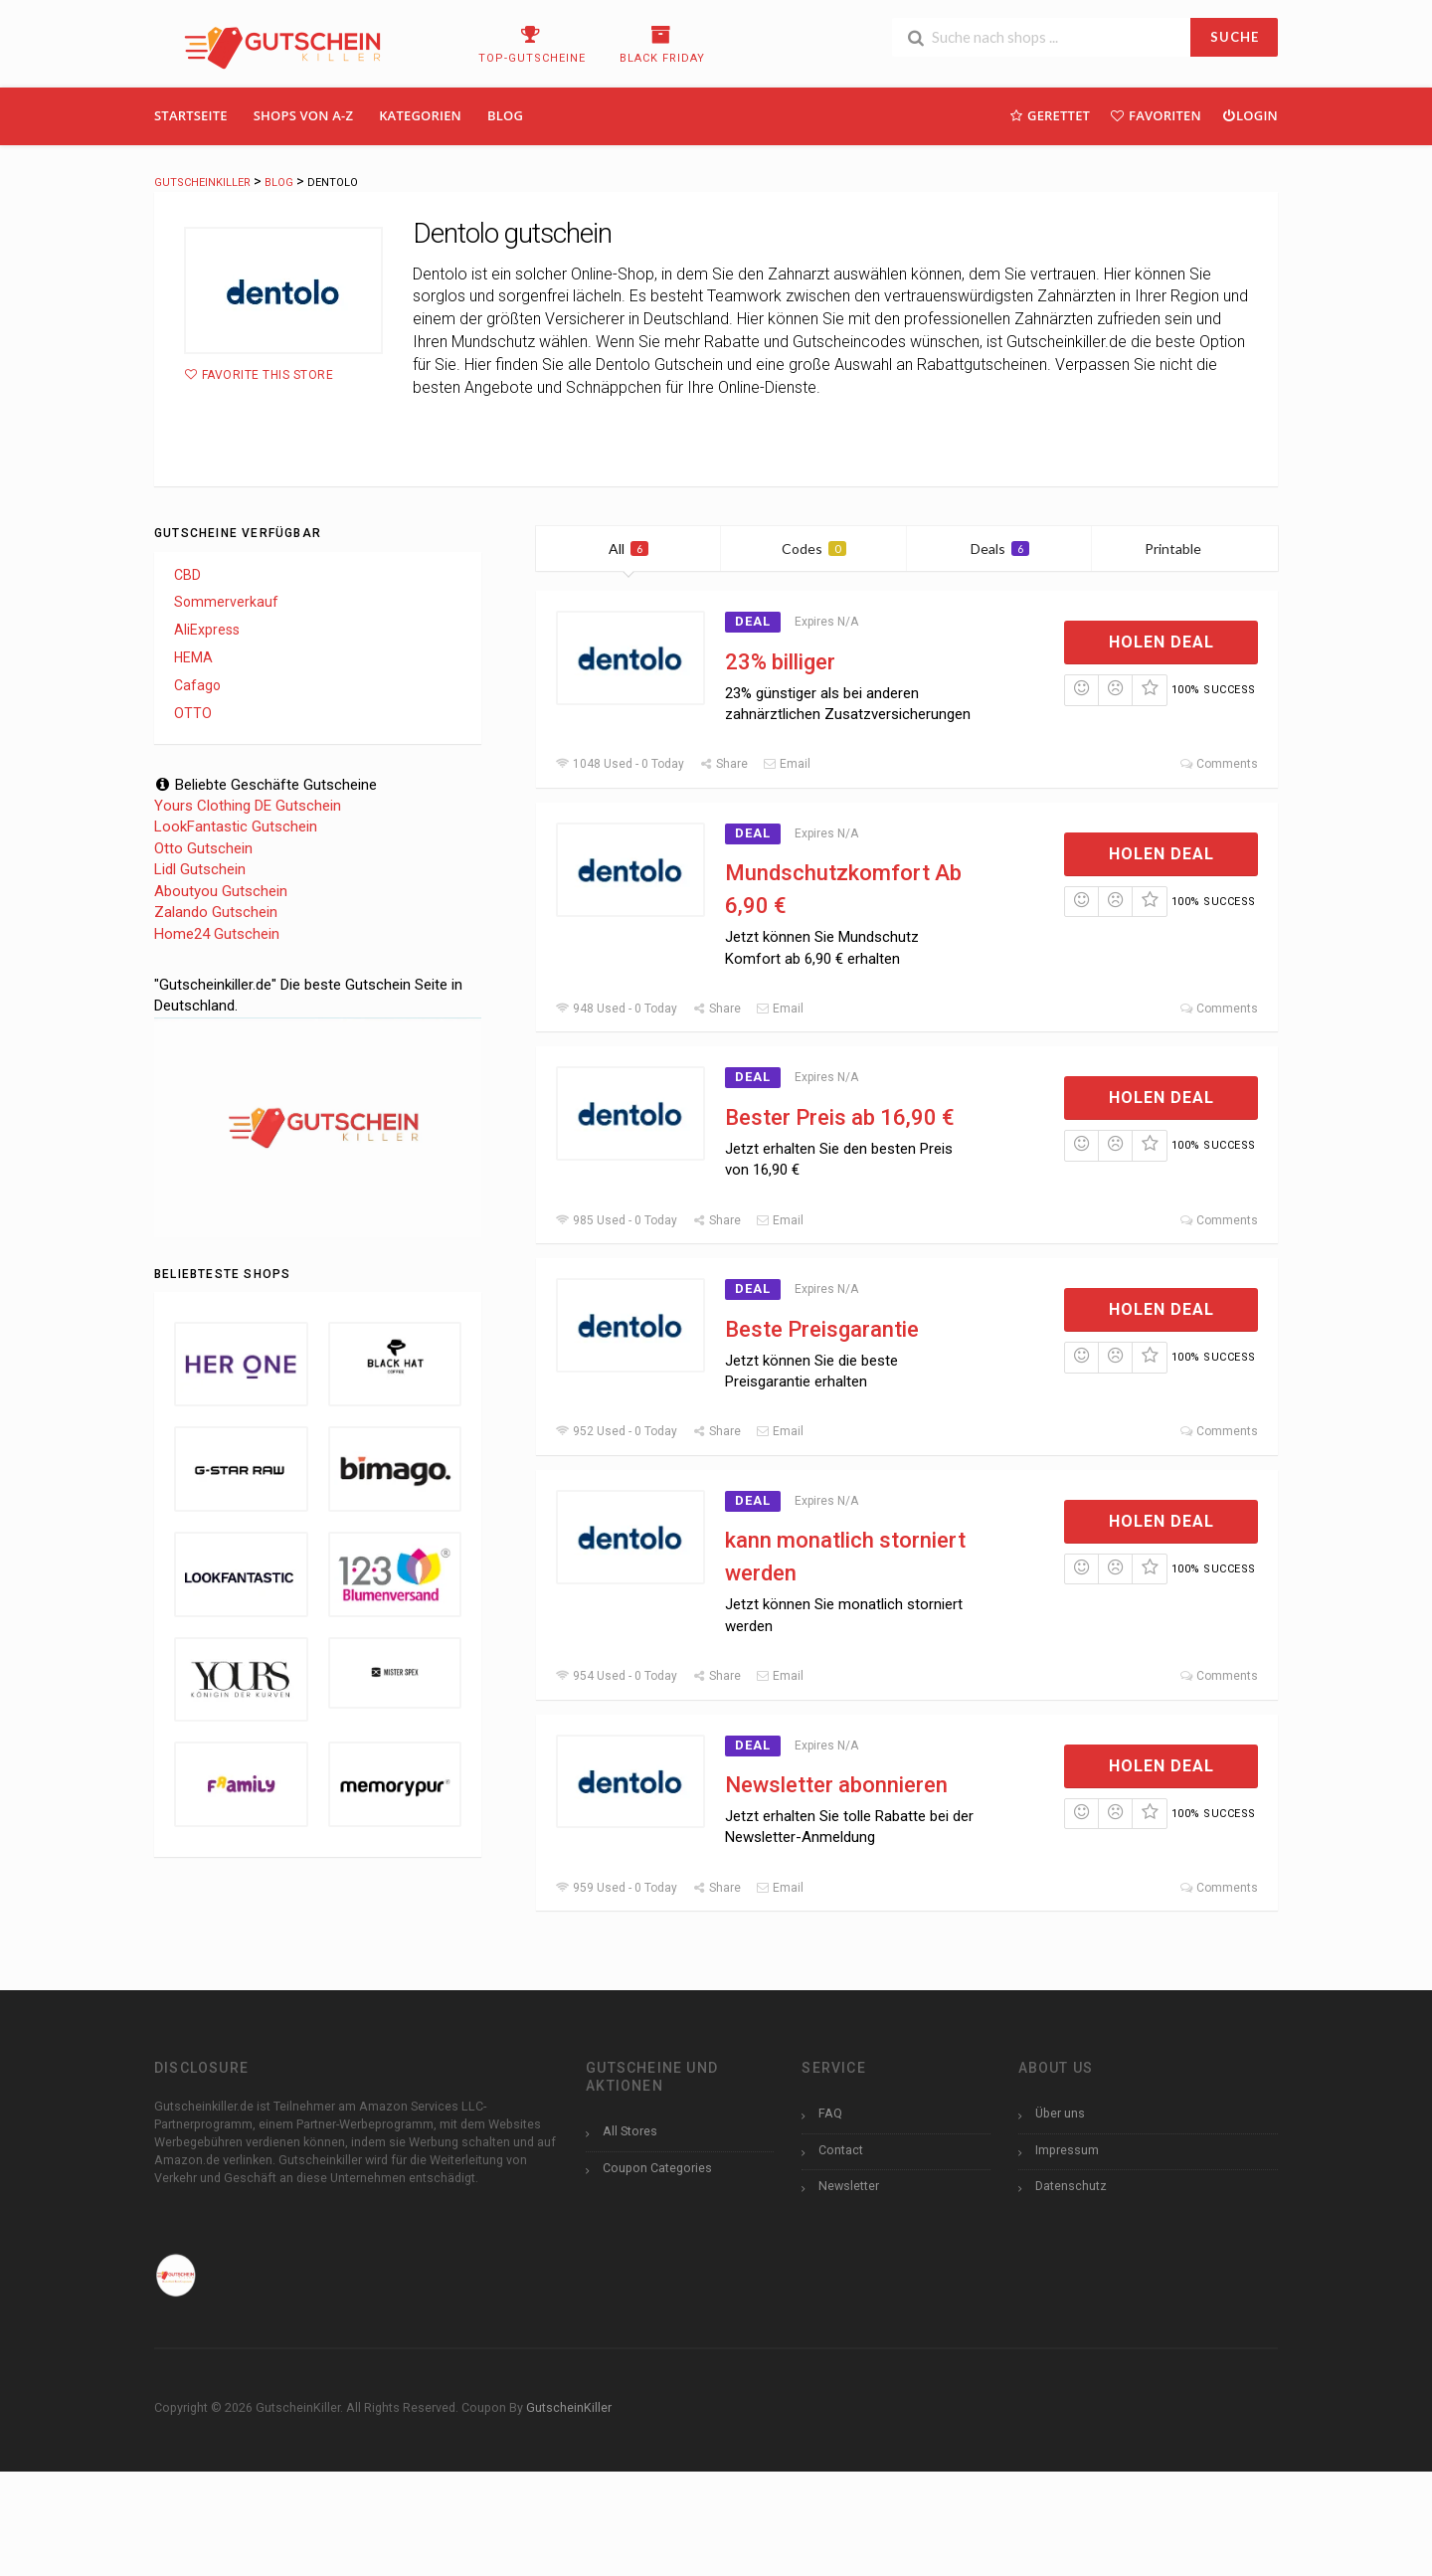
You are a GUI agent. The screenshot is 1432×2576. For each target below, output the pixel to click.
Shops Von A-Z (303, 115)
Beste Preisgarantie (822, 1329)
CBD (187, 575)
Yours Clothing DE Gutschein (247, 806)
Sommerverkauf (226, 602)
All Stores (630, 2130)
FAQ (830, 2113)
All (628, 548)
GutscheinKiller (569, 2407)
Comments (1218, 764)
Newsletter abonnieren (836, 1784)
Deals (1000, 548)
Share (723, 764)
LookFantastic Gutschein (235, 826)
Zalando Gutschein (215, 912)
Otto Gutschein (203, 848)
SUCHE (1234, 37)
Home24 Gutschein (216, 934)
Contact (840, 2149)
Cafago (197, 685)
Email (786, 764)
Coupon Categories (657, 2167)
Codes (814, 548)
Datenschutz (1071, 2185)
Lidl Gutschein (200, 869)
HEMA (193, 657)
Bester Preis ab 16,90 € (840, 1117)
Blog (505, 115)
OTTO (193, 713)
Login (1249, 114)
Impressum (1067, 2149)
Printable (1185, 548)
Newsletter (848, 2185)
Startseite (191, 115)
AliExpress (207, 630)
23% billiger (780, 661)
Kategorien (420, 115)
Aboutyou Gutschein (220, 891)
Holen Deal (1161, 642)
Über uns (1060, 2113)
